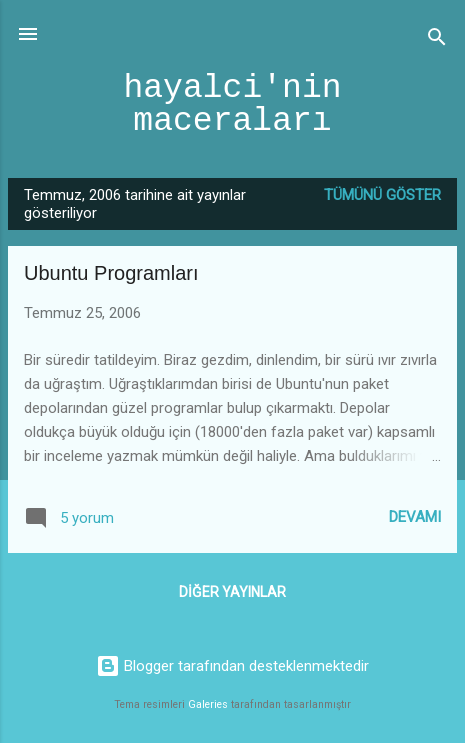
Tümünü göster (382, 195)
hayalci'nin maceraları (232, 104)
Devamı (415, 517)
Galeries (208, 704)
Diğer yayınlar (232, 592)
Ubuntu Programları (111, 273)
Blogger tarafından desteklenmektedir (232, 666)
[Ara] (437, 40)
